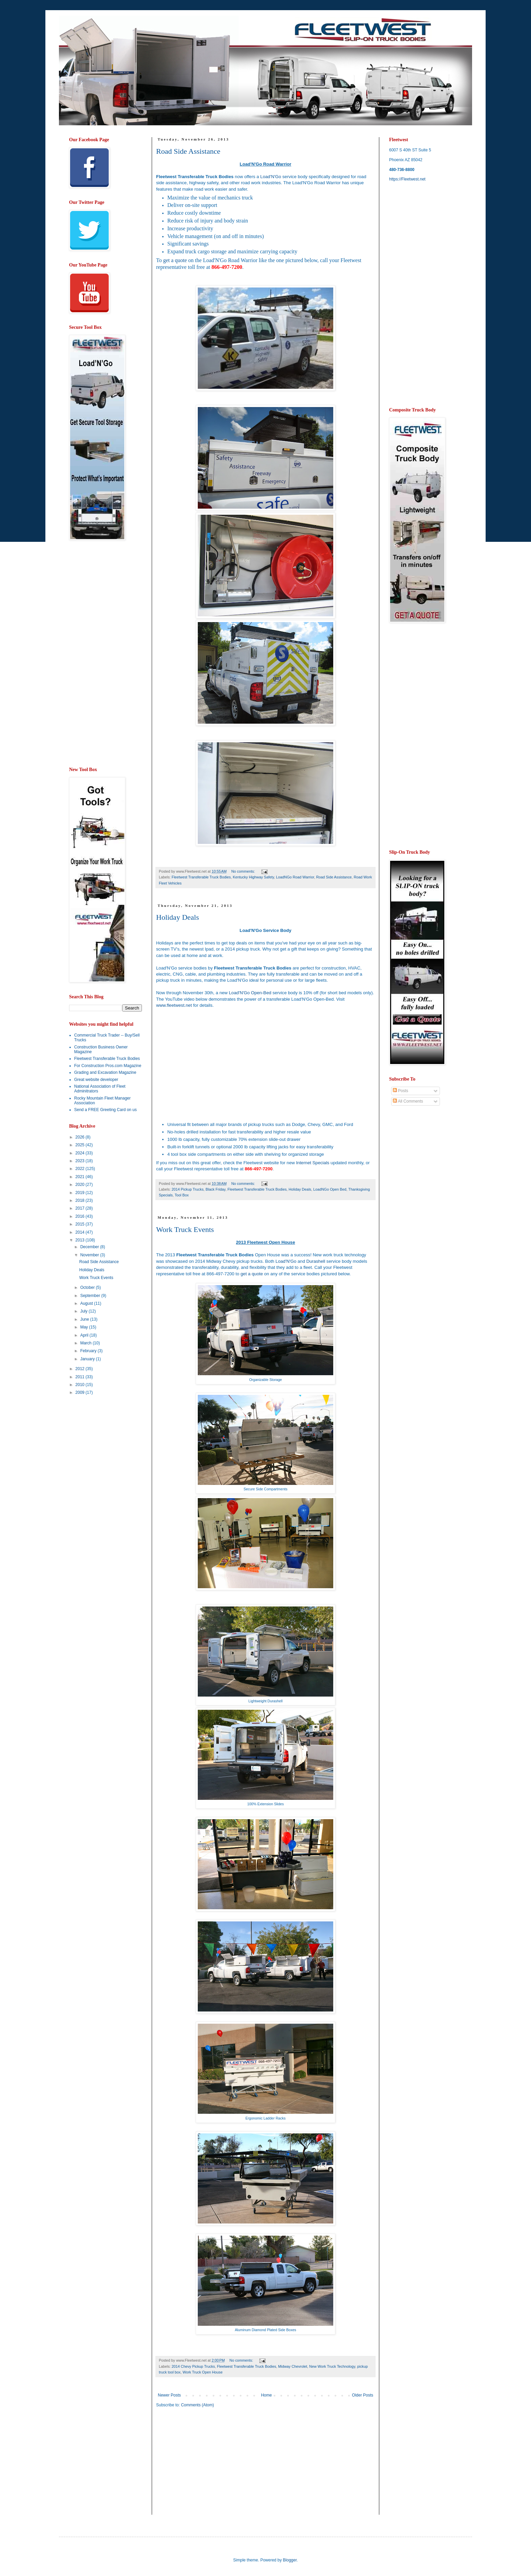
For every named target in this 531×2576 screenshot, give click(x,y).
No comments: (243, 871)
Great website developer (96, 1079)
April (84, 1335)
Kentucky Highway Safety (253, 877)
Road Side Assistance (188, 151)
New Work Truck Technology (332, 2366)
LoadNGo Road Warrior (295, 877)
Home (266, 2395)
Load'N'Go (270, 176)
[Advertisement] (213, 2465)
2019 (81, 1192)
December (90, 1246)
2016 (81, 1216)
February (89, 1350)
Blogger (290, 2560)
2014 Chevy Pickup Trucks (193, 2366)
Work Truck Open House (202, 2372)
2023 (81, 1160)
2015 (81, 1224)
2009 (81, 1392)
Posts (400, 1090)
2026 (81, 1137)
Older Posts (362, 2395)
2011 (81, 1377)
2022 (81, 1168)
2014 (81, 1232)
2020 (81, 1184)
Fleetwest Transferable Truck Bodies (201, 877)
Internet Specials (312, 1162)
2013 (81, 1240)
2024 (81, 1153)
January (88, 1359)
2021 (81, 1176)
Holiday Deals (177, 917)
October (88, 1287)
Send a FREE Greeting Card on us (105, 1109)
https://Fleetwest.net (407, 179)
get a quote (175, 260)
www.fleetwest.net (174, 1005)
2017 (81, 1208)
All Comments (408, 1101)
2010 (81, 1384)
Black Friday (216, 1189)
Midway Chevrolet (292, 2366)
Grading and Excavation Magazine (105, 1072)
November (90, 1255)
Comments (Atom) (197, 2405)
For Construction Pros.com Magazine (107, 1065)
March (86, 1343)
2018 (81, 1200)
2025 (81, 1145)
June (85, 1319)
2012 (81, 1368)
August (87, 1303)
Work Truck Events (185, 1229)
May (84, 1327)
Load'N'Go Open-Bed (250, 992)
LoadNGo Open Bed (329, 1189)
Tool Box (182, 1195)
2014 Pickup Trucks (188, 1189)
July (84, 1311)
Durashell (315, 1261)
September (90, 1295)
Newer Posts (169, 2395)
